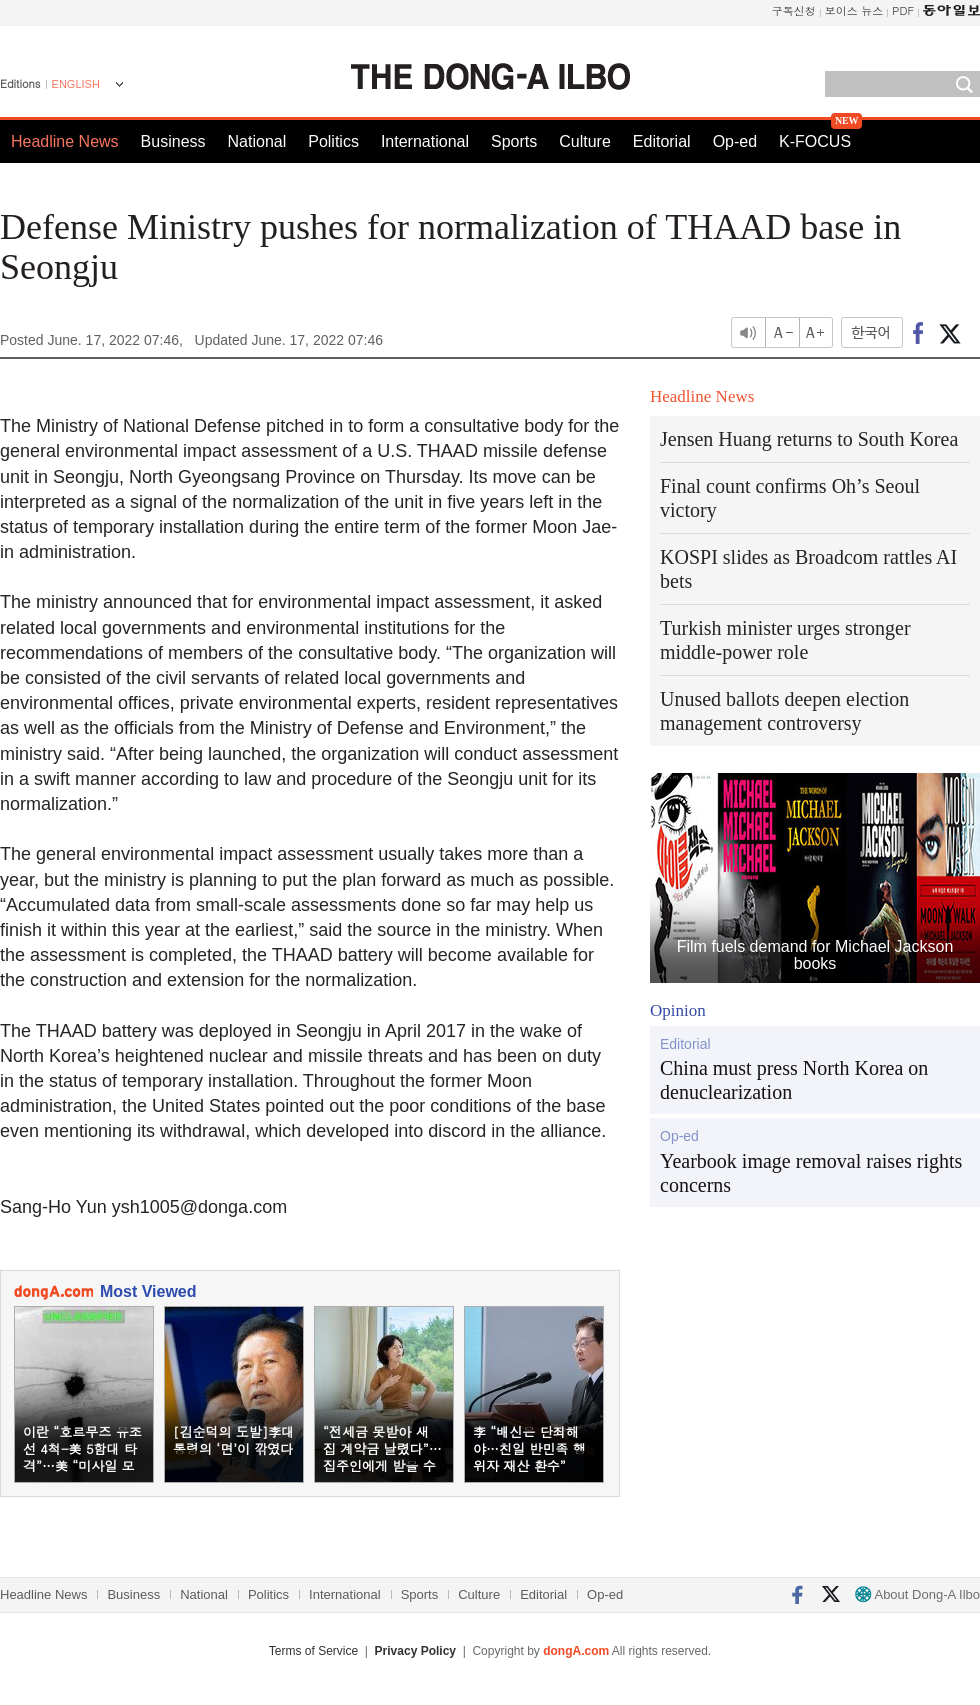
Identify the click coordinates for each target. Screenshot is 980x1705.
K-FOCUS (815, 141)
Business (173, 141)
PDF (903, 10)
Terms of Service (313, 1651)
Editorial (662, 141)
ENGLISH (76, 84)
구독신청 (794, 10)
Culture (585, 141)
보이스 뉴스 (854, 10)
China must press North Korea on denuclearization (794, 1080)
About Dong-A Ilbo (917, 1594)
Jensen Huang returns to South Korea (809, 439)
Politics (333, 141)
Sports (514, 141)
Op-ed (735, 141)
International (425, 141)
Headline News (65, 141)
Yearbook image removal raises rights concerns (811, 1173)
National (257, 141)
